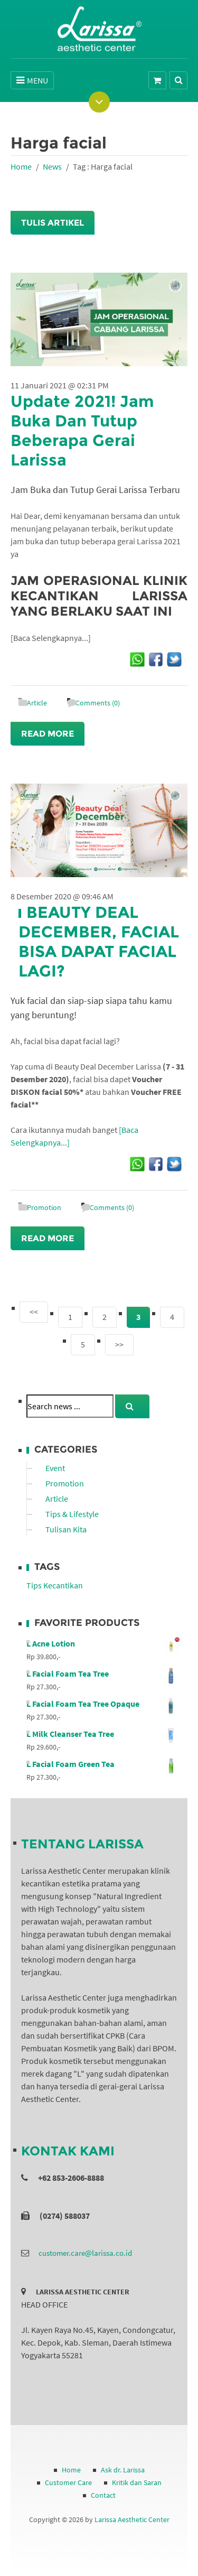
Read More (47, 734)
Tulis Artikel (52, 223)
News (52, 166)
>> (119, 1344)
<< (34, 1311)
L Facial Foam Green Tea (103, 1763)
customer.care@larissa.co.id (85, 2253)
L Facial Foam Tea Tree (103, 1673)
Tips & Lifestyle (72, 1514)
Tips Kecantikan (54, 1585)
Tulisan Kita (66, 1529)
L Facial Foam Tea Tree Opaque (103, 1703)
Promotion (44, 1207)
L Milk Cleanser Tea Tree (103, 1733)
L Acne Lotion (103, 1643)
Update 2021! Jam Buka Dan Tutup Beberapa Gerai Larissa (82, 431)
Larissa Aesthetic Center (132, 2519)
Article (37, 703)
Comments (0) (98, 703)
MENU (32, 80)
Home (21, 166)
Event (55, 1468)
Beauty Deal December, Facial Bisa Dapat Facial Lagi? (98, 942)
